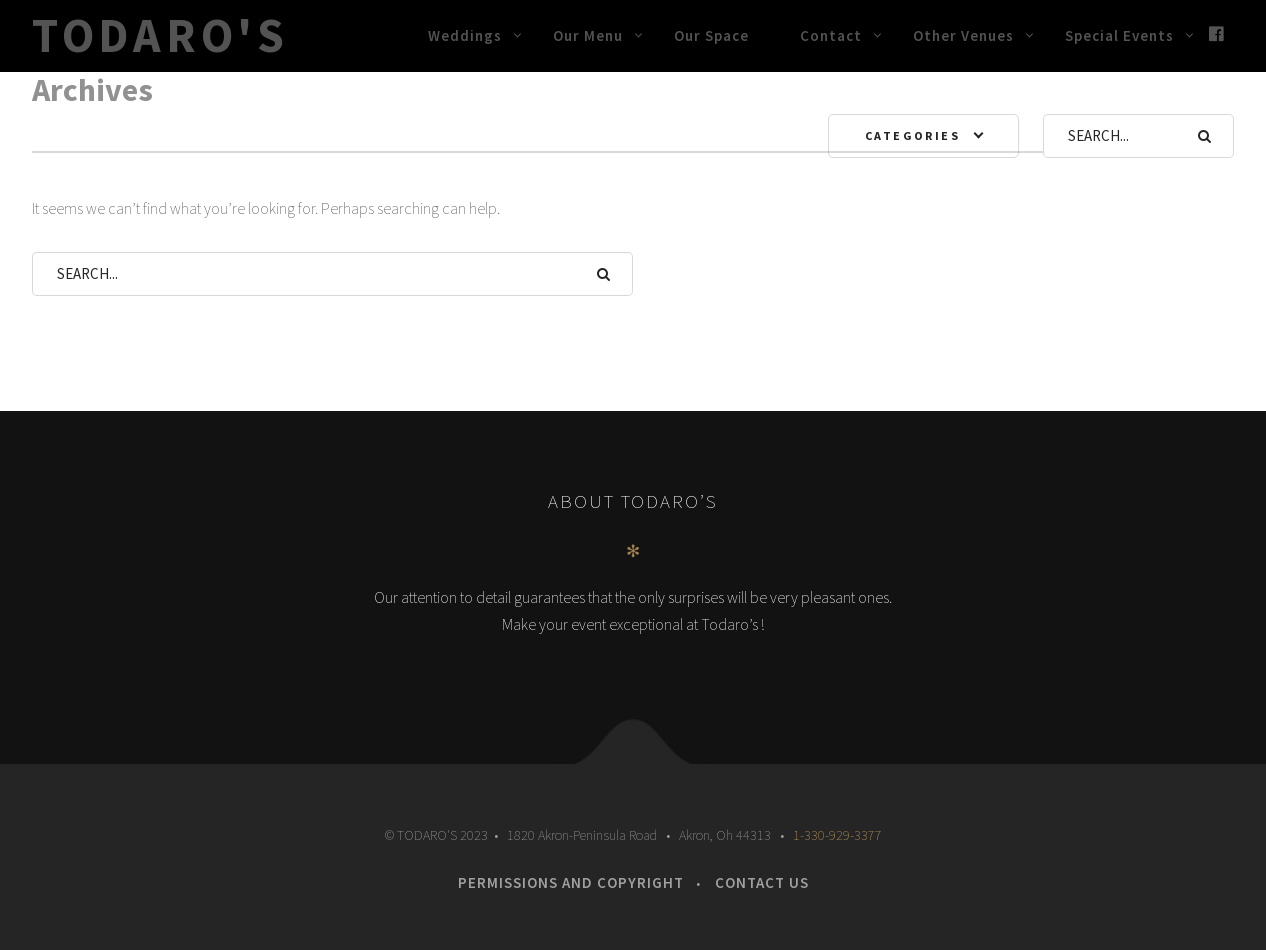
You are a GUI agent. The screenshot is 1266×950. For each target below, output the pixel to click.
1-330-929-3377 (837, 835)
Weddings (465, 35)
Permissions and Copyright (571, 882)
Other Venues (963, 35)
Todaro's (160, 35)
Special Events (1119, 35)
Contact (831, 35)
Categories (912, 135)
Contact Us (762, 882)
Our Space (711, 35)
